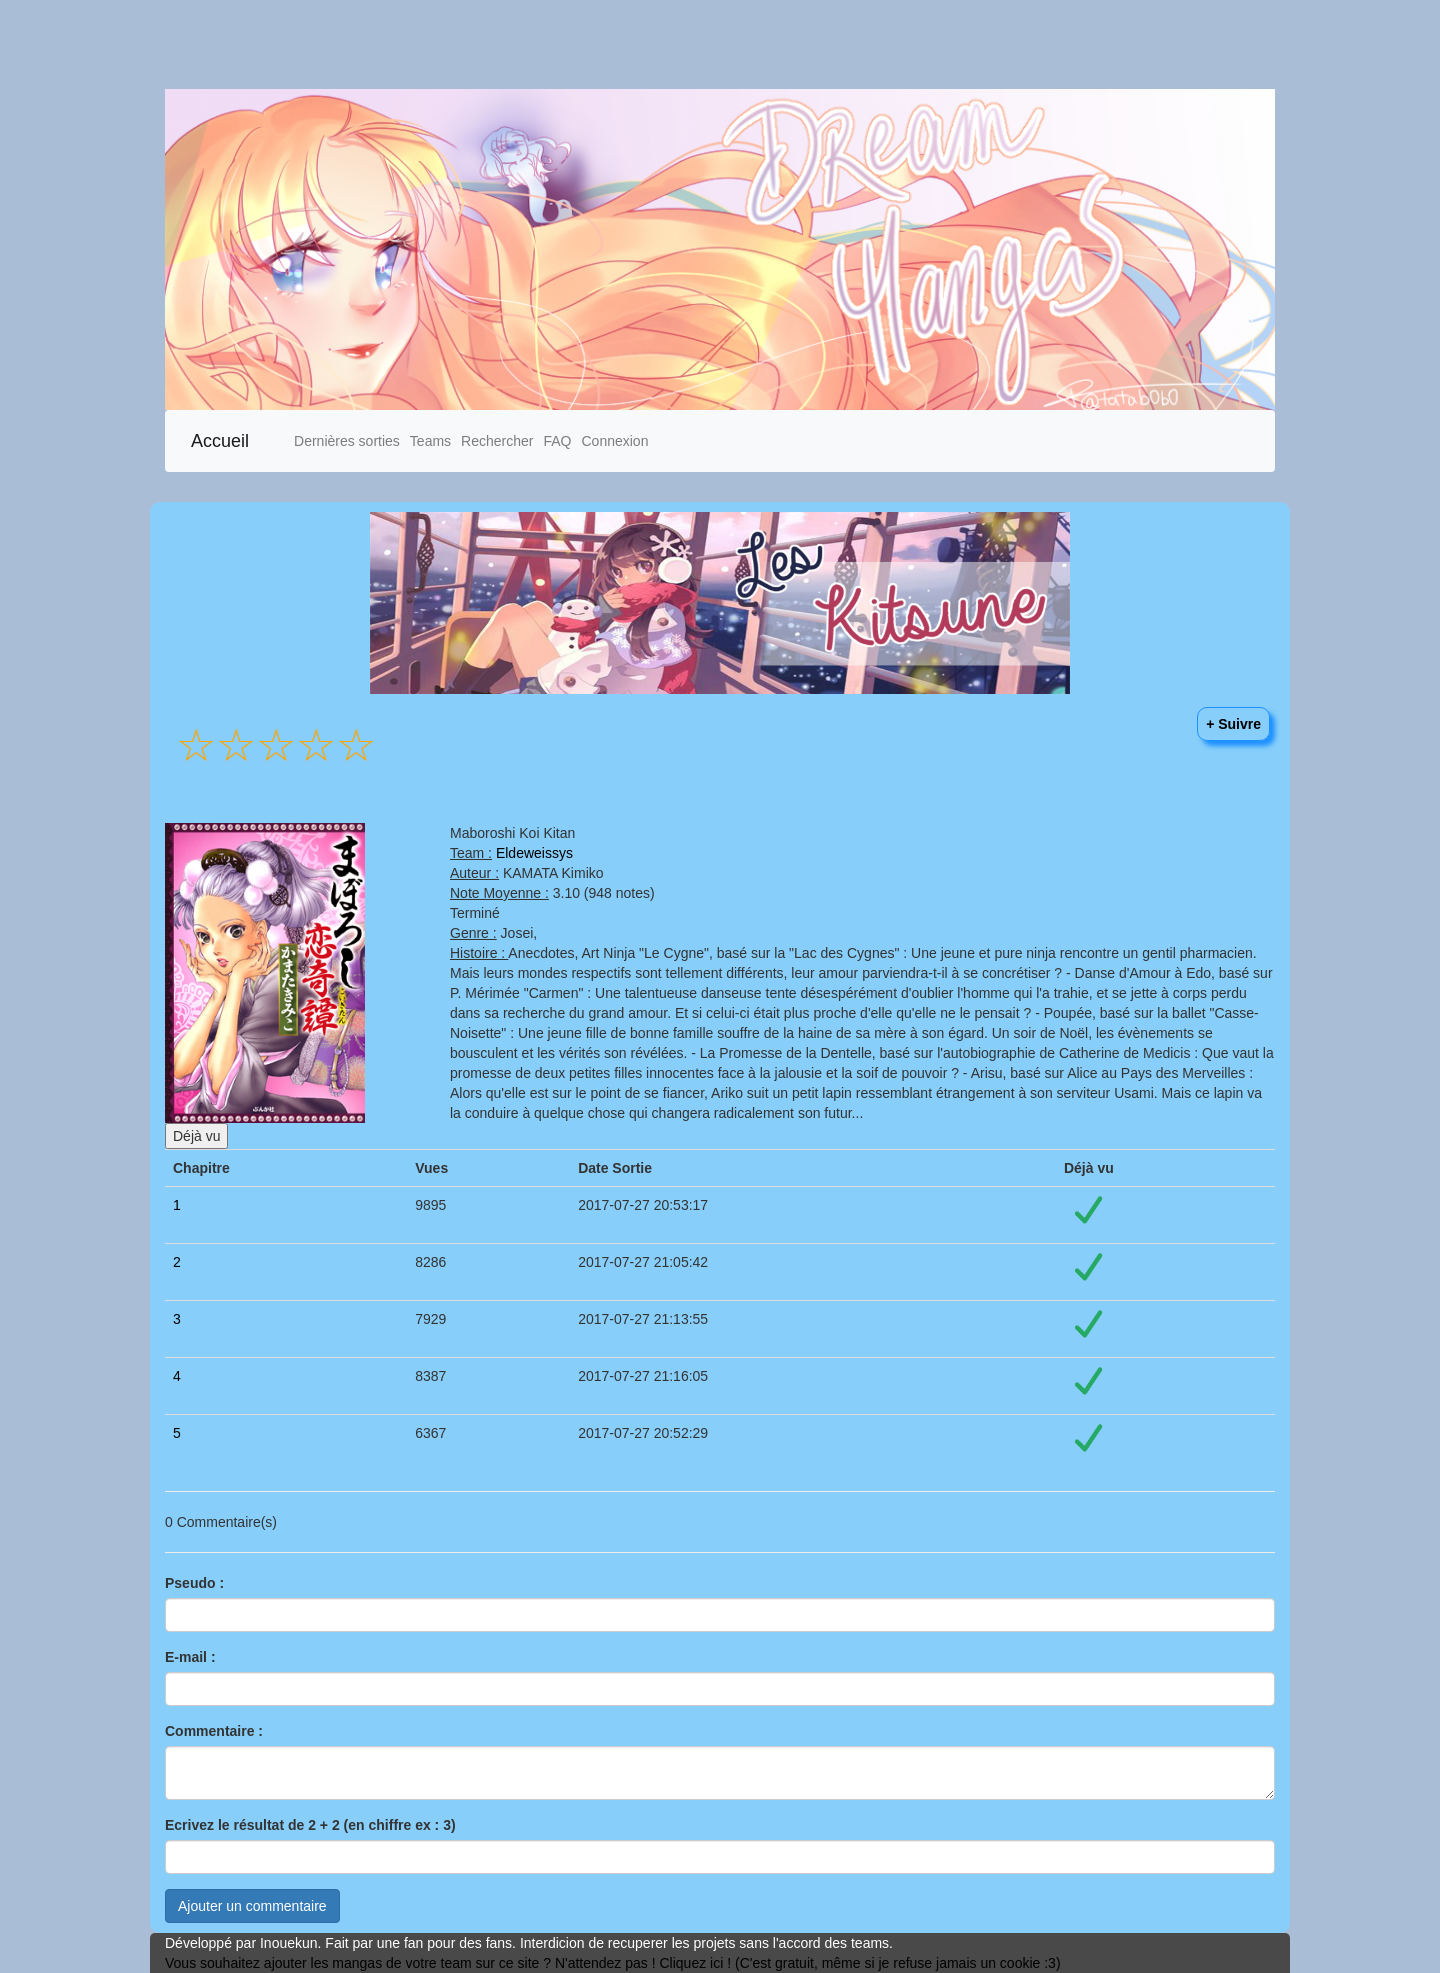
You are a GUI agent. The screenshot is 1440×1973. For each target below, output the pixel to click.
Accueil (220, 441)
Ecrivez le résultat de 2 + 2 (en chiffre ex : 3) (310, 1825)
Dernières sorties (347, 441)
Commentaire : (214, 1731)
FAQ (557, 441)
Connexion (614, 441)
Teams (430, 441)
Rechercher (497, 441)
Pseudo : (194, 1583)
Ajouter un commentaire (252, 1906)
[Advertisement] (600, 44)
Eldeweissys (534, 853)
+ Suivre (1233, 724)
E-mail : (190, 1657)
